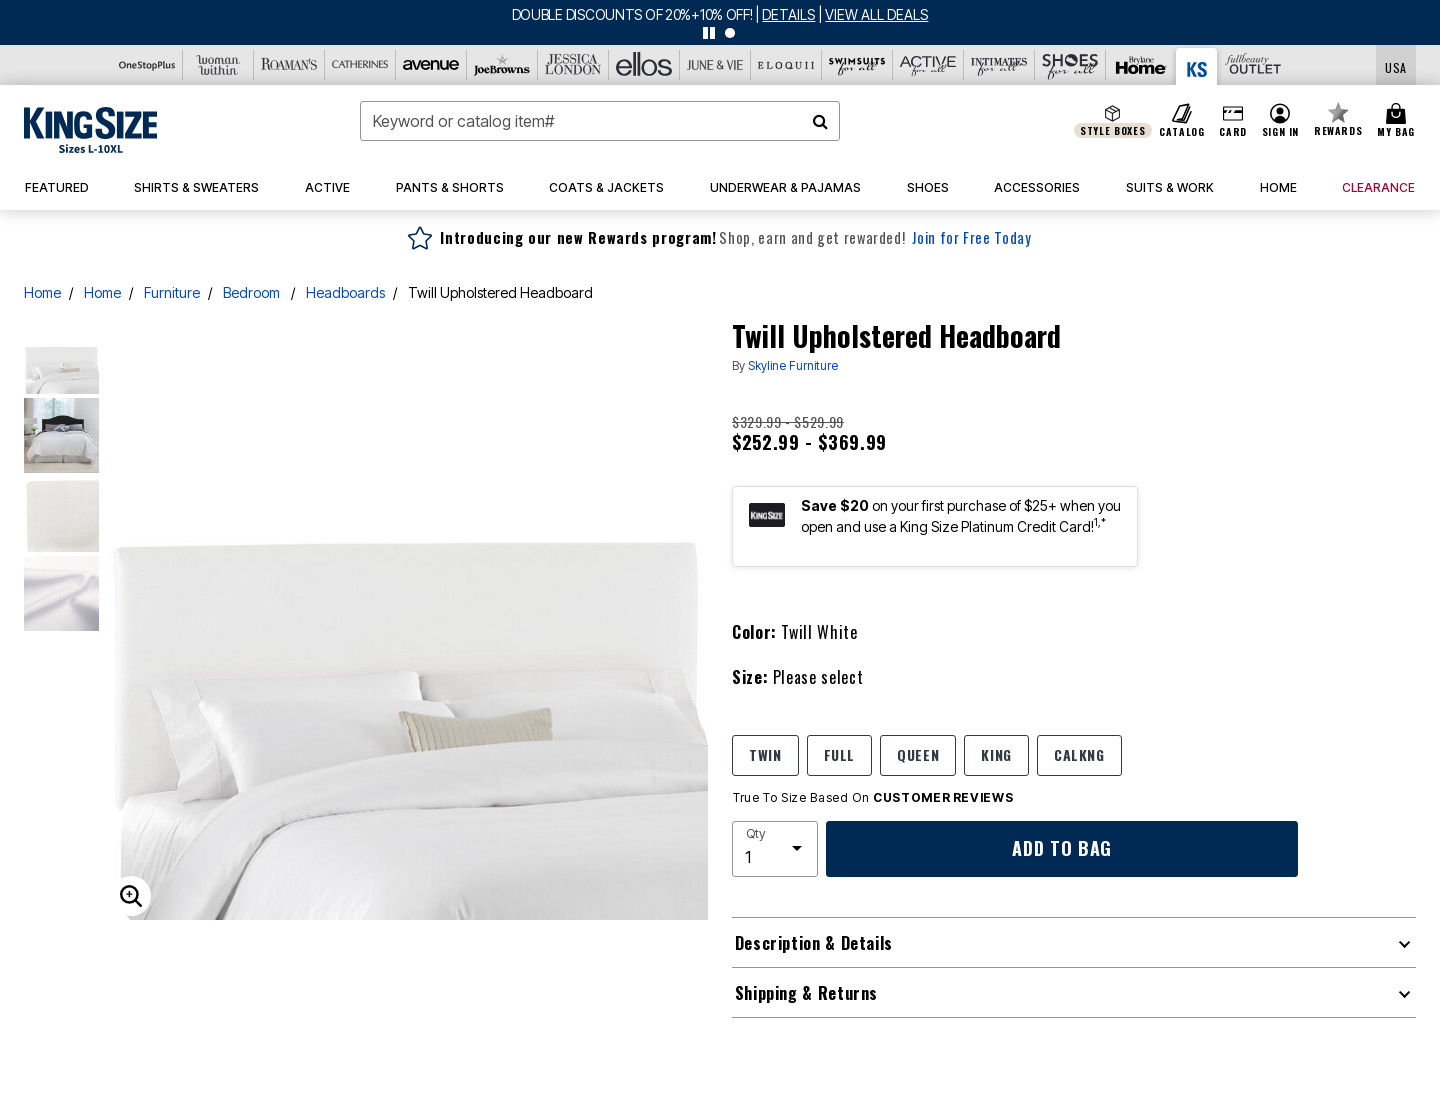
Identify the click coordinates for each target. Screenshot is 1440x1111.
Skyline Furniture (793, 365)
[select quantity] (775, 849)
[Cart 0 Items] (1399, 121)
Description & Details (814, 943)
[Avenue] (431, 65)
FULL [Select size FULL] (840, 754)
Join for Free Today (971, 237)
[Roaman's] (289, 65)
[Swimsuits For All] (857, 65)
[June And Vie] (715, 65)
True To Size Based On (873, 798)
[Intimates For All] (999, 65)
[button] (1280, 121)
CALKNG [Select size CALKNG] (1079, 754)
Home (42, 292)
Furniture (172, 292)
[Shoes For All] (1070, 65)
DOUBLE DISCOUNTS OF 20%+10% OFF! (634, 14)
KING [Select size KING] (996, 754)
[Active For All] (928, 65)
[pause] (709, 33)
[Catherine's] (360, 65)
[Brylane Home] (1141, 65)
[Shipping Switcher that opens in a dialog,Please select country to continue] (1396, 65)
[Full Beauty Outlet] (1252, 65)
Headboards (345, 292)
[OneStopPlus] (147, 65)
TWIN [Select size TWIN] (765, 754)
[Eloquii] (786, 65)
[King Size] (1197, 66)
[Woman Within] (218, 65)
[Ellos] (644, 65)
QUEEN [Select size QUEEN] (918, 754)
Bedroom (253, 292)
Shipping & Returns (807, 993)
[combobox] (600, 121)
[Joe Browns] (502, 65)
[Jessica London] (573, 65)
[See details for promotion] (785, 14)
